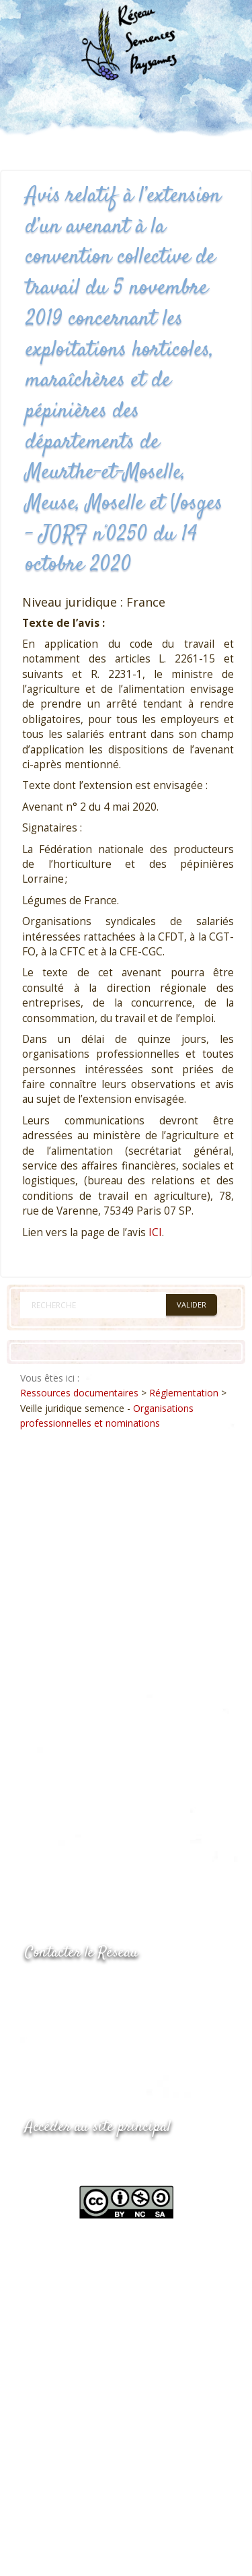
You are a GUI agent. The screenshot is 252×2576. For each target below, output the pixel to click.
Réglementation (183, 1392)
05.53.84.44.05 (72, 1986)
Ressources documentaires (79, 1392)
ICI (155, 1232)
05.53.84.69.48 (72, 2013)
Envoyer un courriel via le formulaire (126, 2040)
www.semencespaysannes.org (99, 2160)
